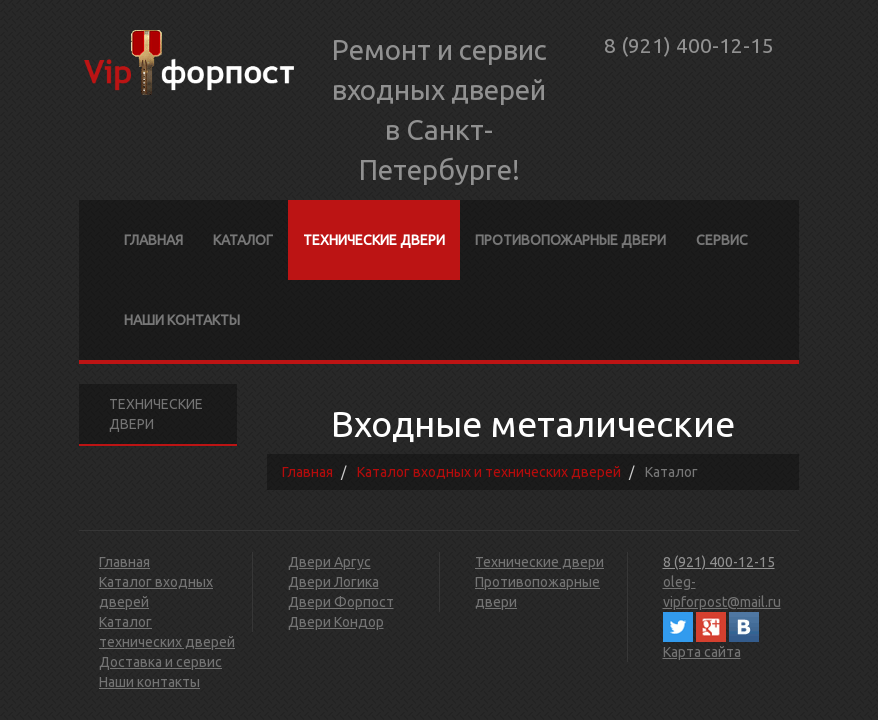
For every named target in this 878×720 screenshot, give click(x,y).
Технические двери (374, 240)
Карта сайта (702, 652)
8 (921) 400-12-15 (689, 45)
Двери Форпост (341, 602)
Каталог (243, 240)
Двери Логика (333, 582)
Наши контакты (182, 320)
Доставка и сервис (160, 662)
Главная (153, 240)
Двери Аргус (329, 562)
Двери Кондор (336, 622)
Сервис (722, 240)
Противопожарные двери (570, 240)
